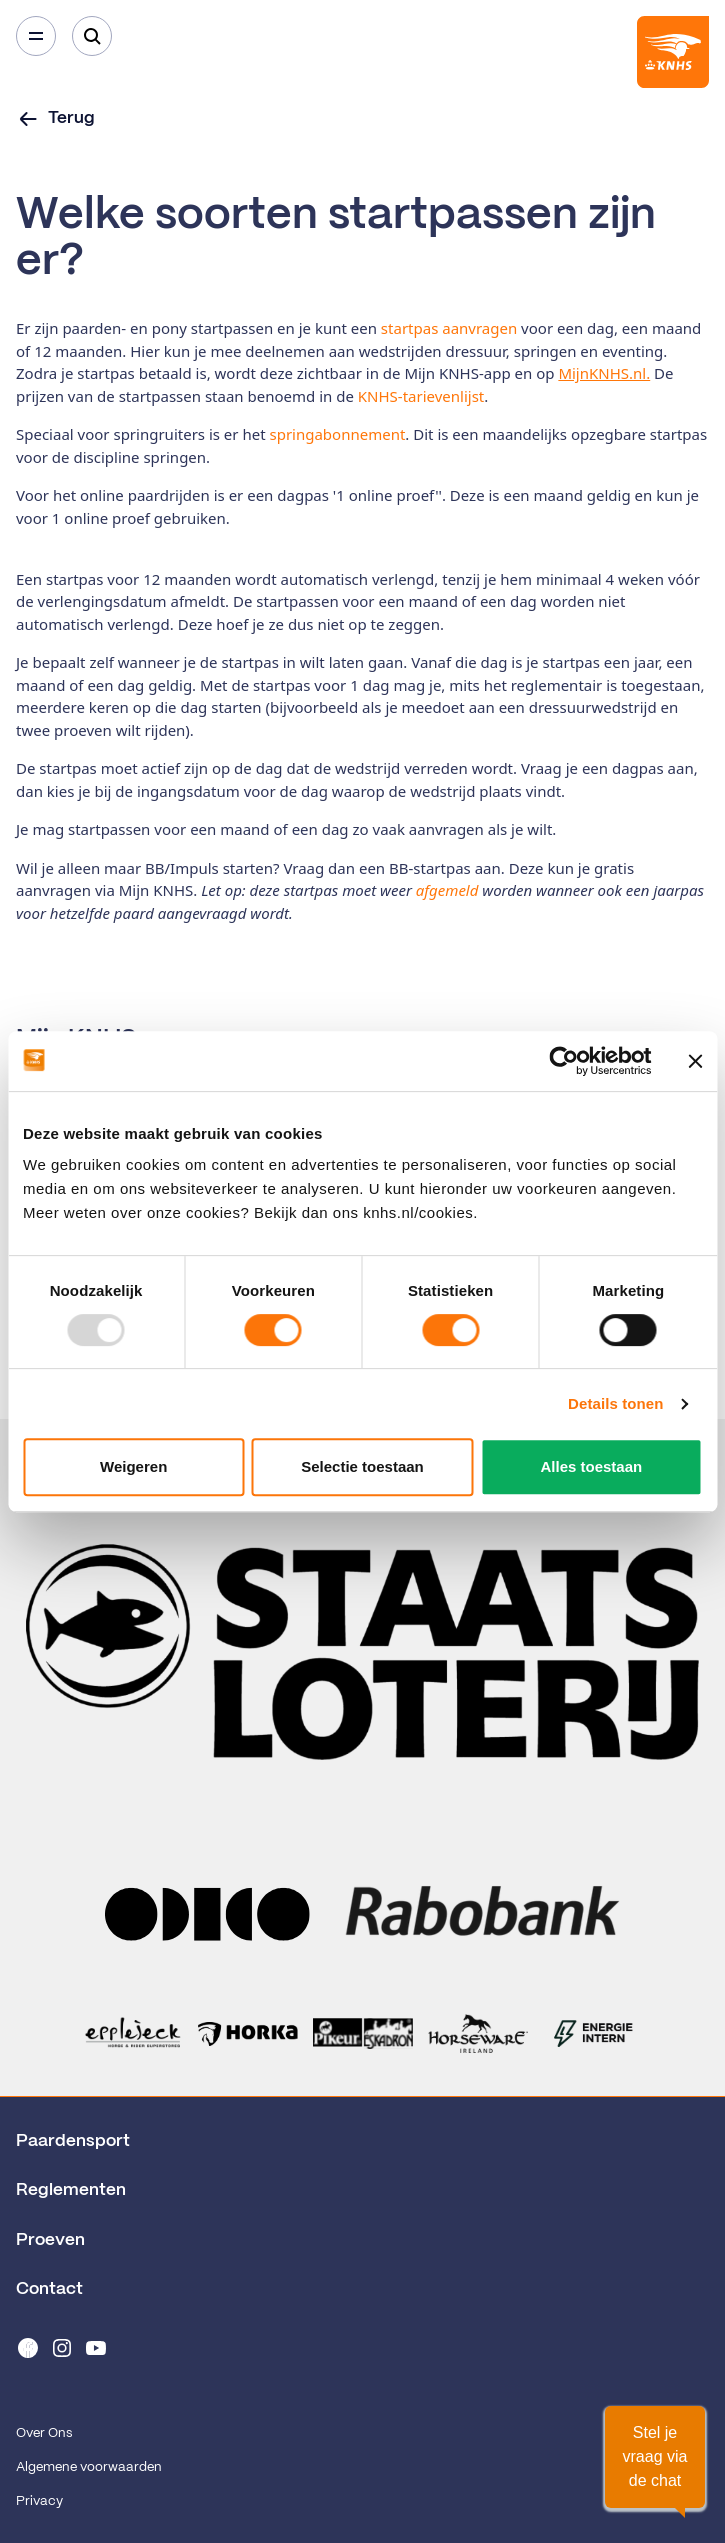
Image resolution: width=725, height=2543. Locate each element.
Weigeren (133, 1466)
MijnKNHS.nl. (604, 373)
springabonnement (337, 434)
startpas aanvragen (447, 328)
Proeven (50, 2240)
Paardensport (73, 2141)
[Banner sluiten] (695, 1061)
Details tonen (615, 1403)
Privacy (39, 2501)
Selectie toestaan (362, 1466)
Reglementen (71, 2190)
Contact (49, 2289)
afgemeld (449, 890)
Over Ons (44, 2433)
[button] (655, 2457)
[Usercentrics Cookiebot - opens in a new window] (563, 1061)
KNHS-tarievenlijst (421, 396)
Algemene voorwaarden (89, 2467)
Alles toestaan (591, 1466)
